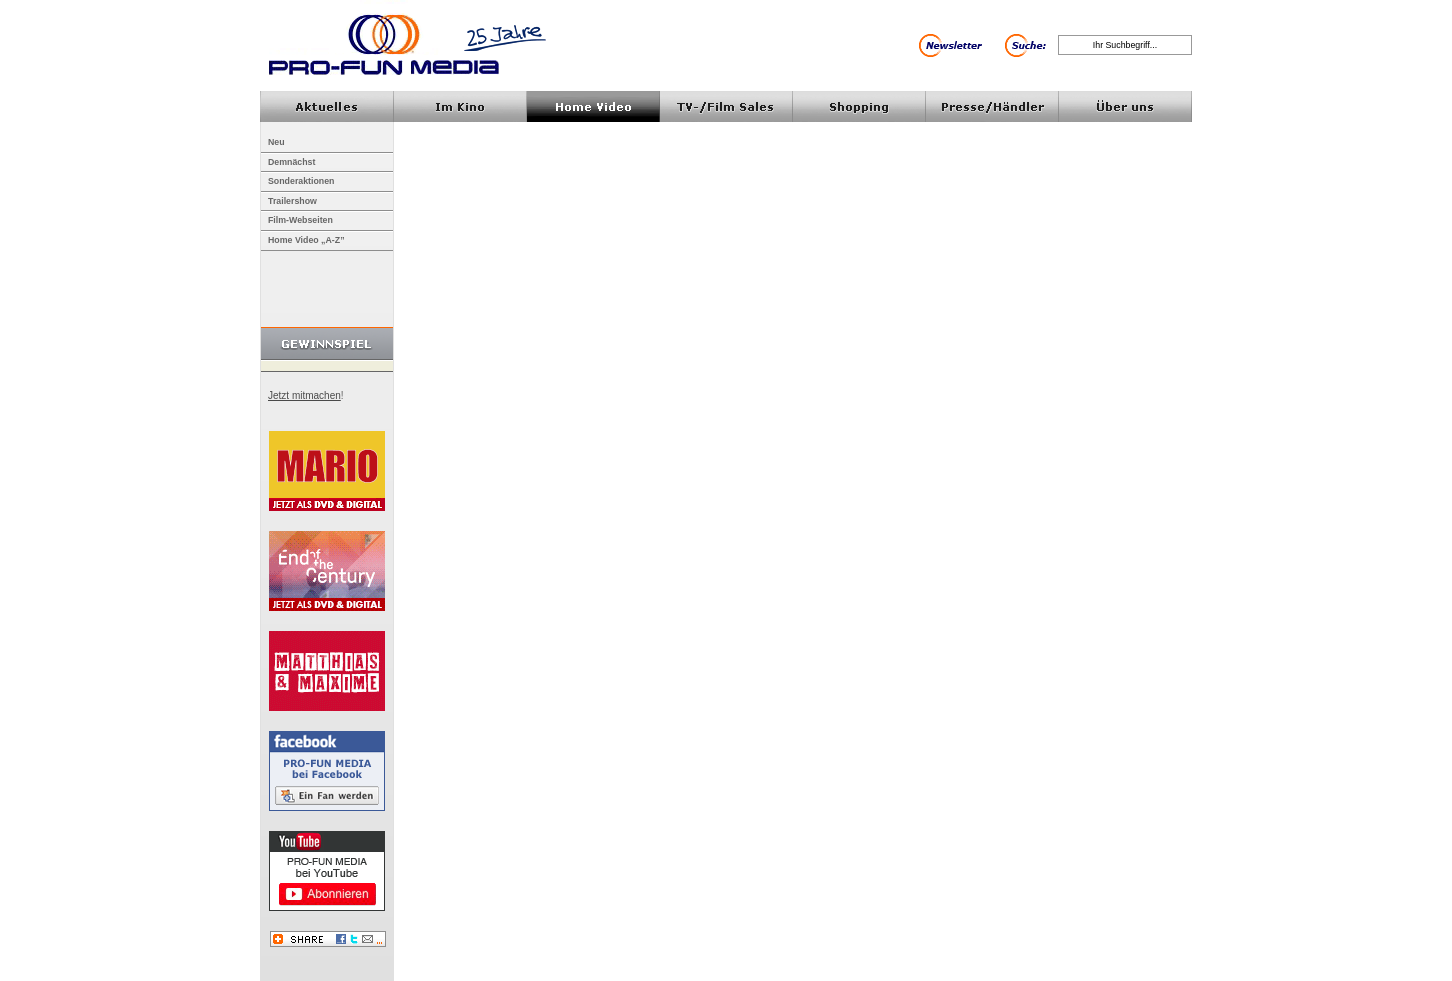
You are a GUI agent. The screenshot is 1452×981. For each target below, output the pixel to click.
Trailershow (292, 201)
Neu (276, 142)
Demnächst (291, 162)
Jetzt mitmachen (304, 395)
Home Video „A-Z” (306, 240)
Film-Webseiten (300, 220)
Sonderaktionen (301, 181)
